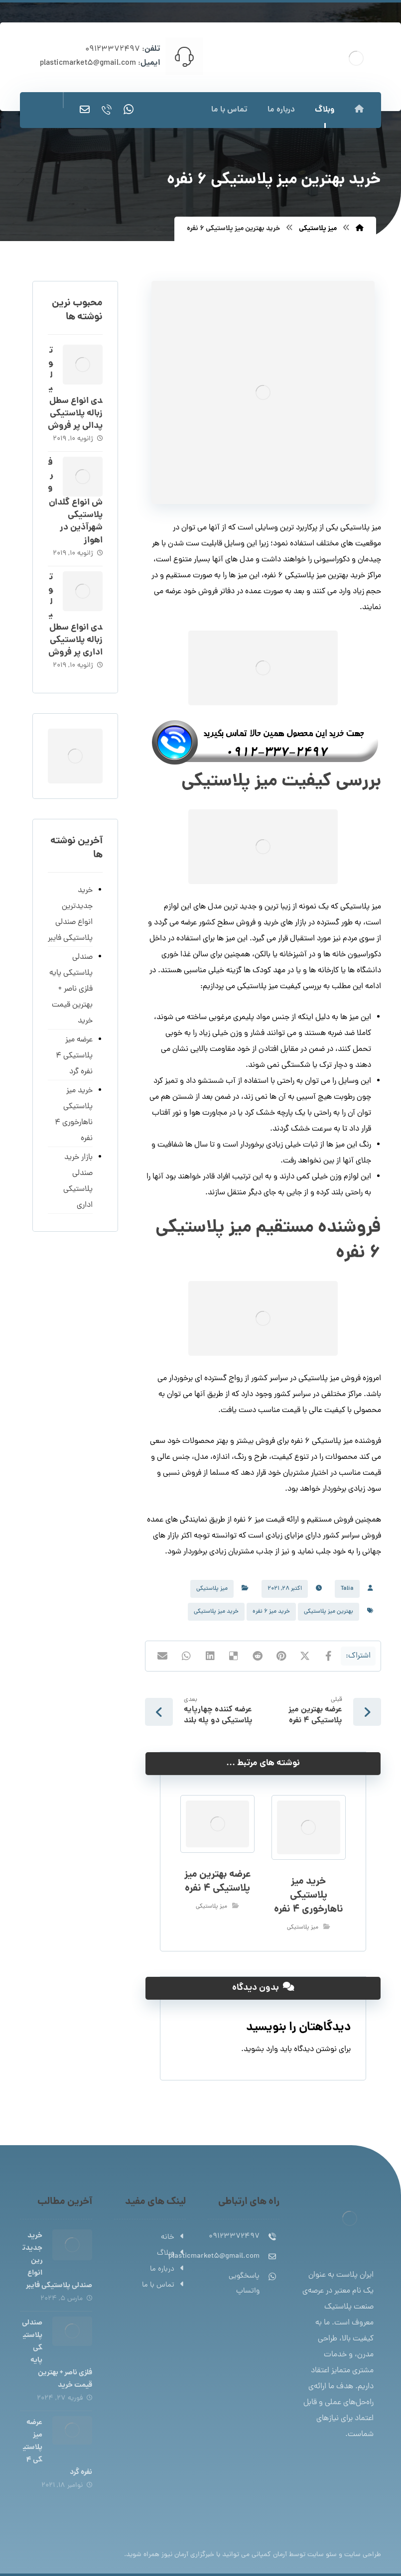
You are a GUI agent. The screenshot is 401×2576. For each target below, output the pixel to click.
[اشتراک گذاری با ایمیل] (162, 1656)
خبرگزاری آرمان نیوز (187, 2555)
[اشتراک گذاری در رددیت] (257, 1656)
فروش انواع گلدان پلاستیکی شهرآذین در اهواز (75, 502)
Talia (347, 1588)
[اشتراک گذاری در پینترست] (281, 1656)
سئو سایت (322, 2555)
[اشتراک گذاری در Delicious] (233, 1656)
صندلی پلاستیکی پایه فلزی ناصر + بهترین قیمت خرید (71, 989)
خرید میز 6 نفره (271, 1611)
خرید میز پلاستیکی (216, 1611)
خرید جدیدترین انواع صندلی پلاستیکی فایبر (70, 914)
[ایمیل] (85, 110)
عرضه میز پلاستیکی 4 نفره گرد (74, 1056)
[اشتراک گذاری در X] (304, 1656)
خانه (173, 2237)
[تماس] (107, 110)
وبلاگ (171, 2253)
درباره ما (168, 2269)
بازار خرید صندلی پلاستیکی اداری (78, 1181)
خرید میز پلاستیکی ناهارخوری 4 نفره (74, 1115)
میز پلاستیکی (212, 1588)
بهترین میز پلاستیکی (328, 1611)
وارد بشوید (261, 2050)
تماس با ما (164, 2285)
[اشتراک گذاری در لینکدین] (210, 1656)
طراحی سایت (362, 2555)
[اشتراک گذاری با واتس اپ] (186, 1656)
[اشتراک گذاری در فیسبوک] (328, 1656)
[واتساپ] (128, 110)
